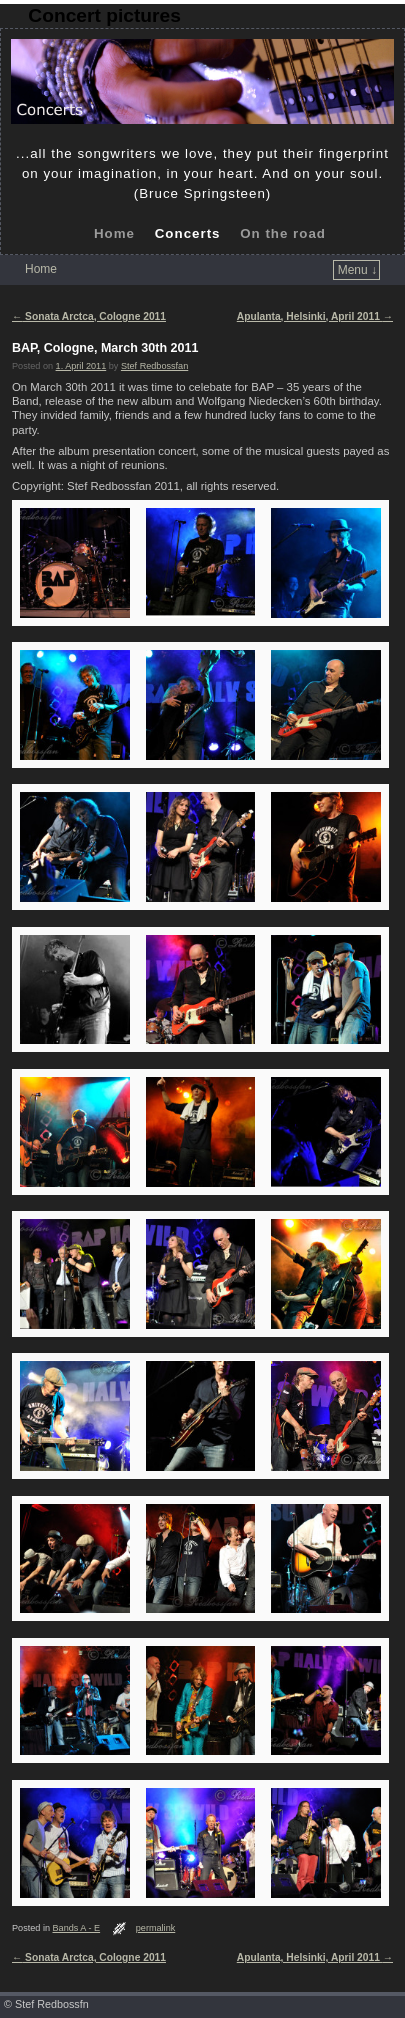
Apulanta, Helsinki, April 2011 (315, 316)
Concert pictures (104, 15)
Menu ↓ (357, 270)
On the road (283, 233)
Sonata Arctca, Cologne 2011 (89, 316)
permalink (156, 1928)
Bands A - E (77, 1928)
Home (114, 233)
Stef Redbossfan (154, 366)
